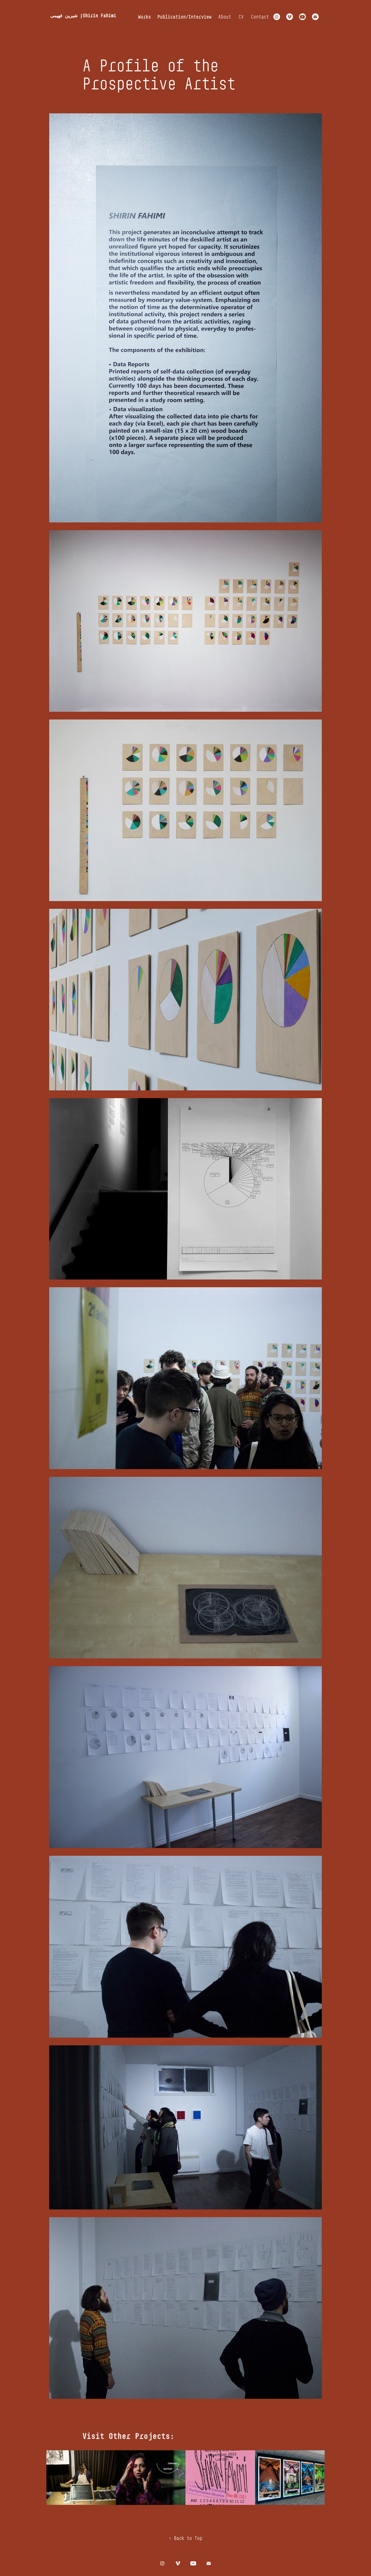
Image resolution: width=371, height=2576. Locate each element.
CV (241, 17)
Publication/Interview (184, 17)
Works (144, 17)
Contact (260, 17)
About (224, 17)
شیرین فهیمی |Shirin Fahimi (83, 15)
